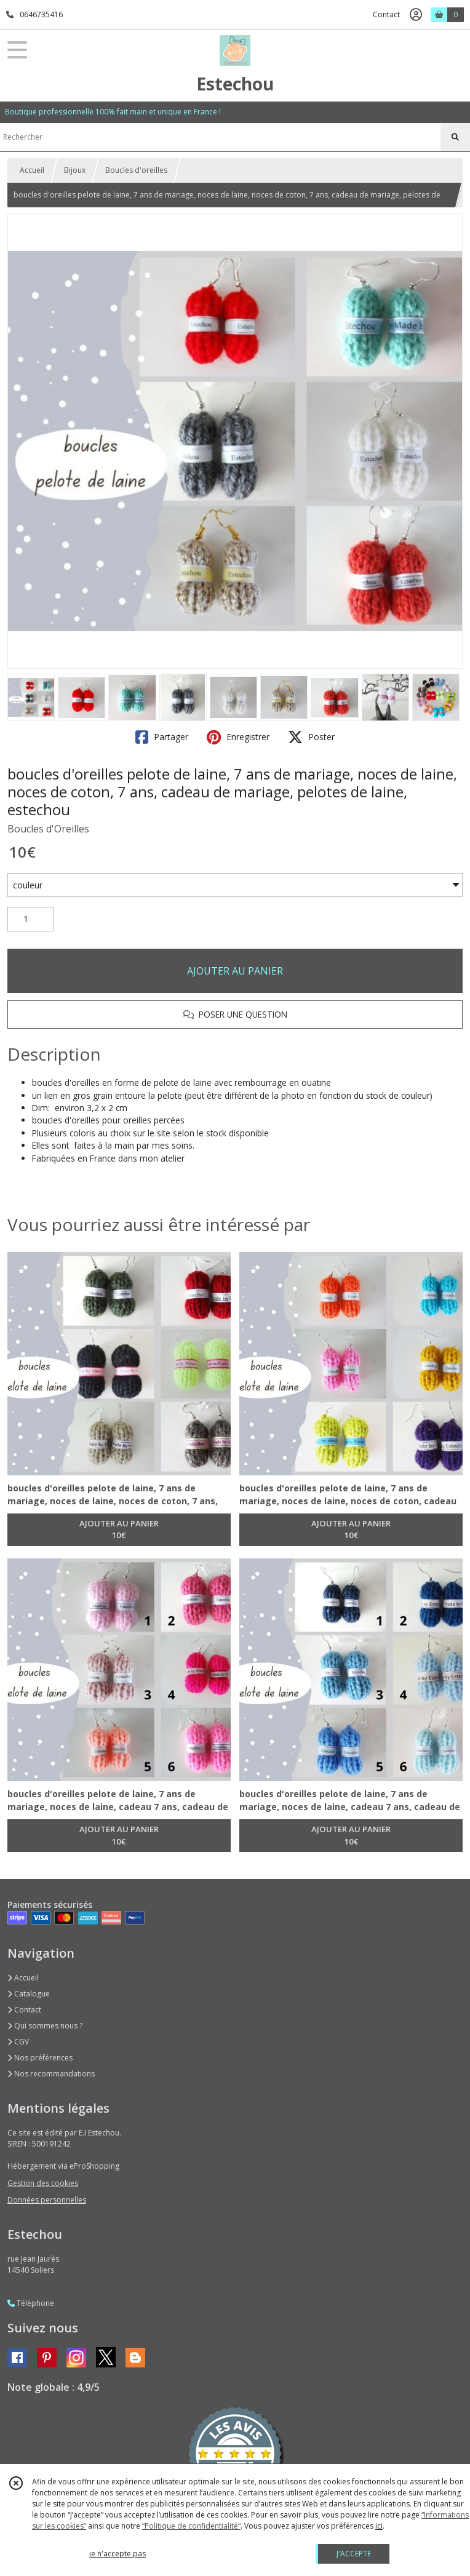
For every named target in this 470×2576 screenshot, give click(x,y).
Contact (386, 14)
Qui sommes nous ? (44, 2025)
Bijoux (75, 170)
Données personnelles (46, 2200)
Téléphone (30, 2303)
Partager (161, 737)
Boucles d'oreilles (136, 170)
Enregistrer (238, 737)
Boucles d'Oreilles (48, 828)
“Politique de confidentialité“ (191, 2526)
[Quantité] (30, 919)
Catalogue (28, 1993)
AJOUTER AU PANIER (235, 971)
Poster (311, 737)
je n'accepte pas (117, 2553)
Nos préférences (40, 2057)
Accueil (32, 170)
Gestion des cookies (42, 2183)
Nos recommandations (51, 2073)
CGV (18, 2041)
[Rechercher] (455, 137)
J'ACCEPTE (354, 2553)
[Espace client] (416, 15)
